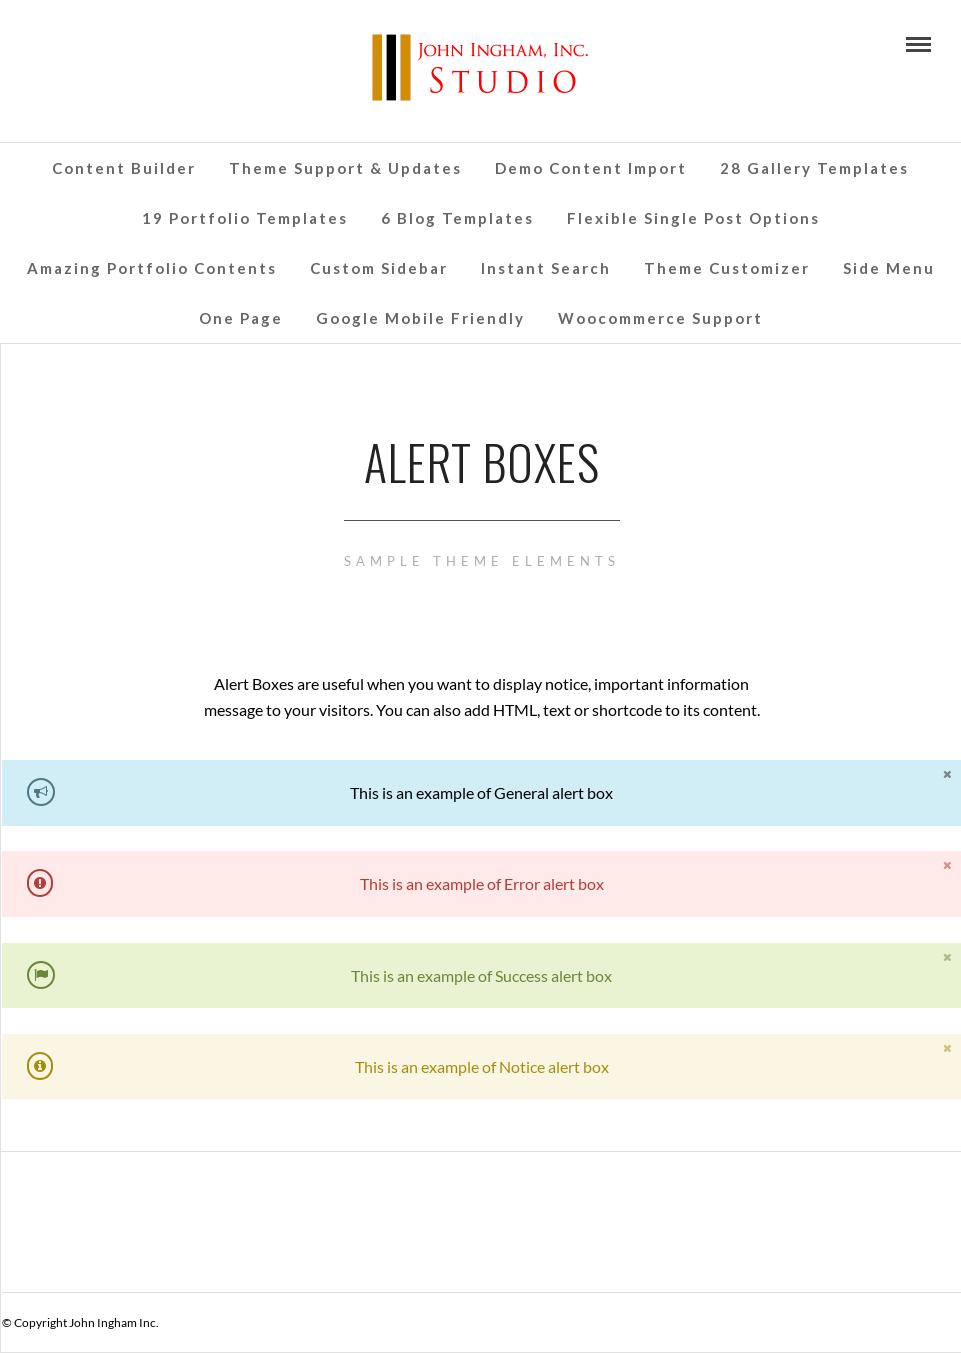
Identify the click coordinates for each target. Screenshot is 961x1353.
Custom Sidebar (379, 268)
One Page (241, 318)
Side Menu (889, 268)
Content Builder (124, 168)
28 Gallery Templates (814, 168)
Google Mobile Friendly (420, 318)
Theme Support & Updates (345, 168)
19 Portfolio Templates (245, 218)
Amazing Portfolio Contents (152, 268)
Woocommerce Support (660, 318)
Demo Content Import (591, 168)
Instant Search (546, 268)
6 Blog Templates (457, 218)
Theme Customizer (727, 268)
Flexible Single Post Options (693, 218)
